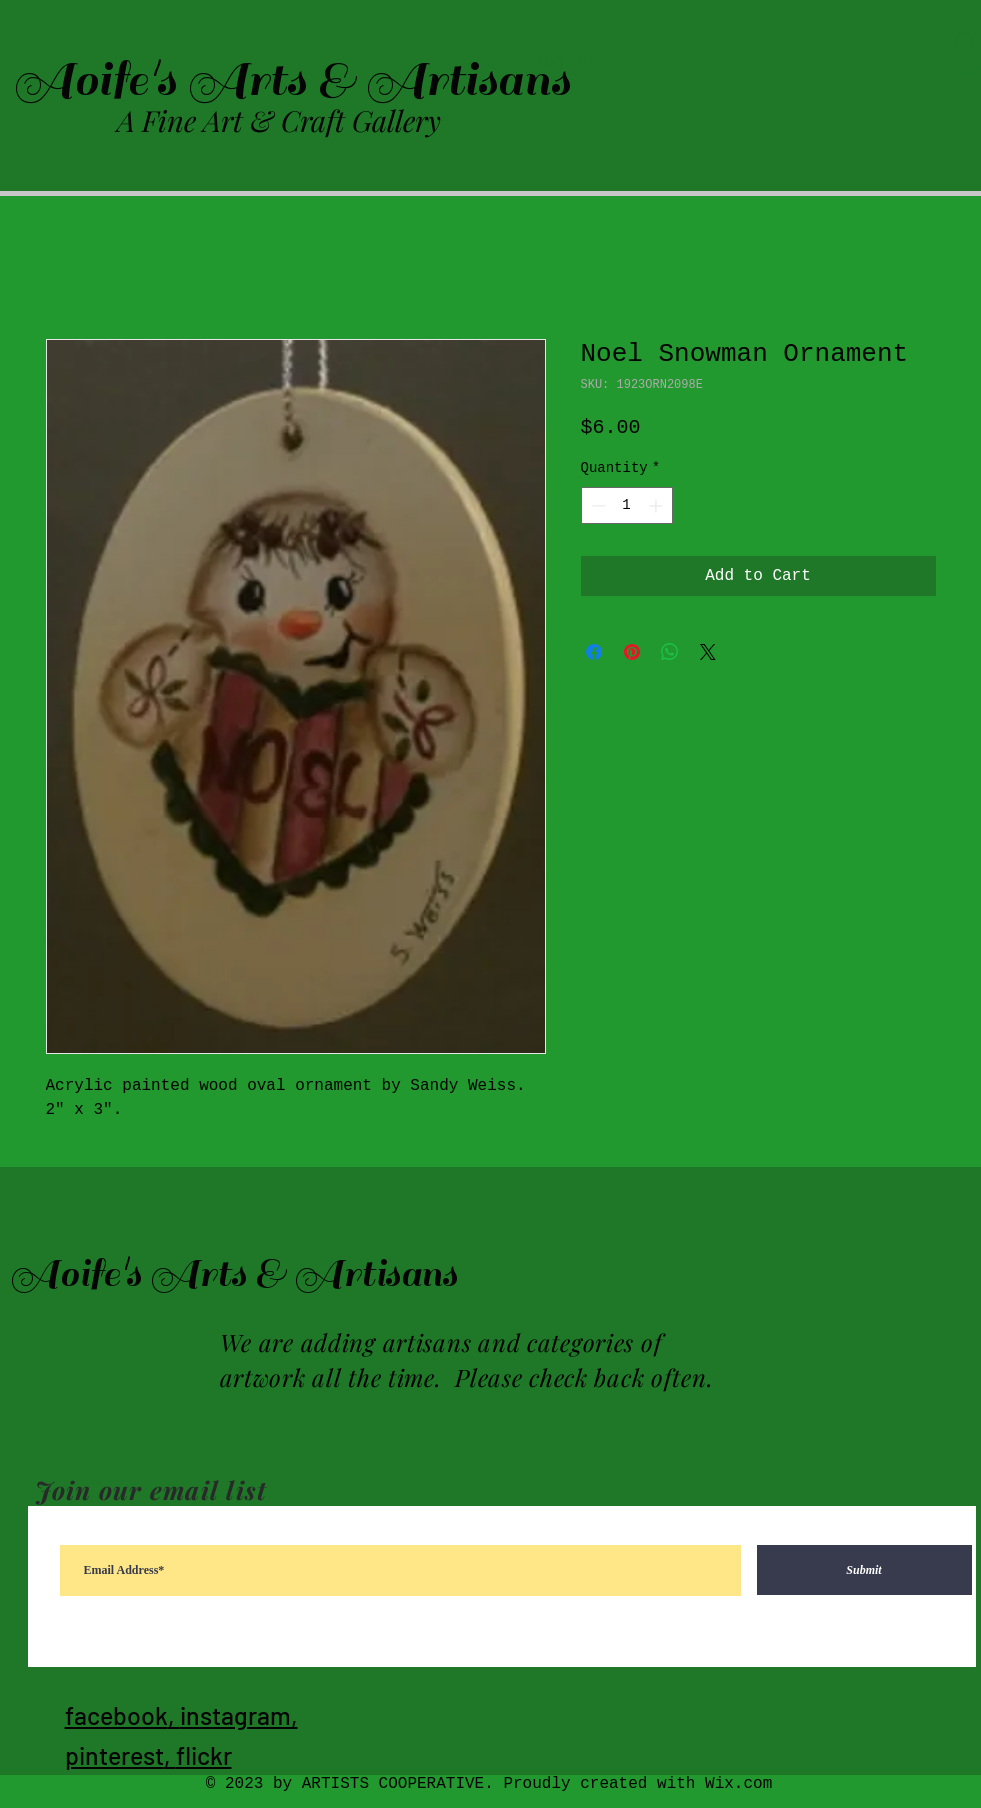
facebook (116, 1715)
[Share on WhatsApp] (670, 652)
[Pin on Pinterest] (632, 652)
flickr (204, 1755)
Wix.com (738, 1784)
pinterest (114, 1755)
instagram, (239, 1715)
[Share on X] (708, 652)
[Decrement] (596, 505)
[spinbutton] (627, 505)
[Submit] (864, 1570)
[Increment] (657, 505)
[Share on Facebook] (594, 652)
